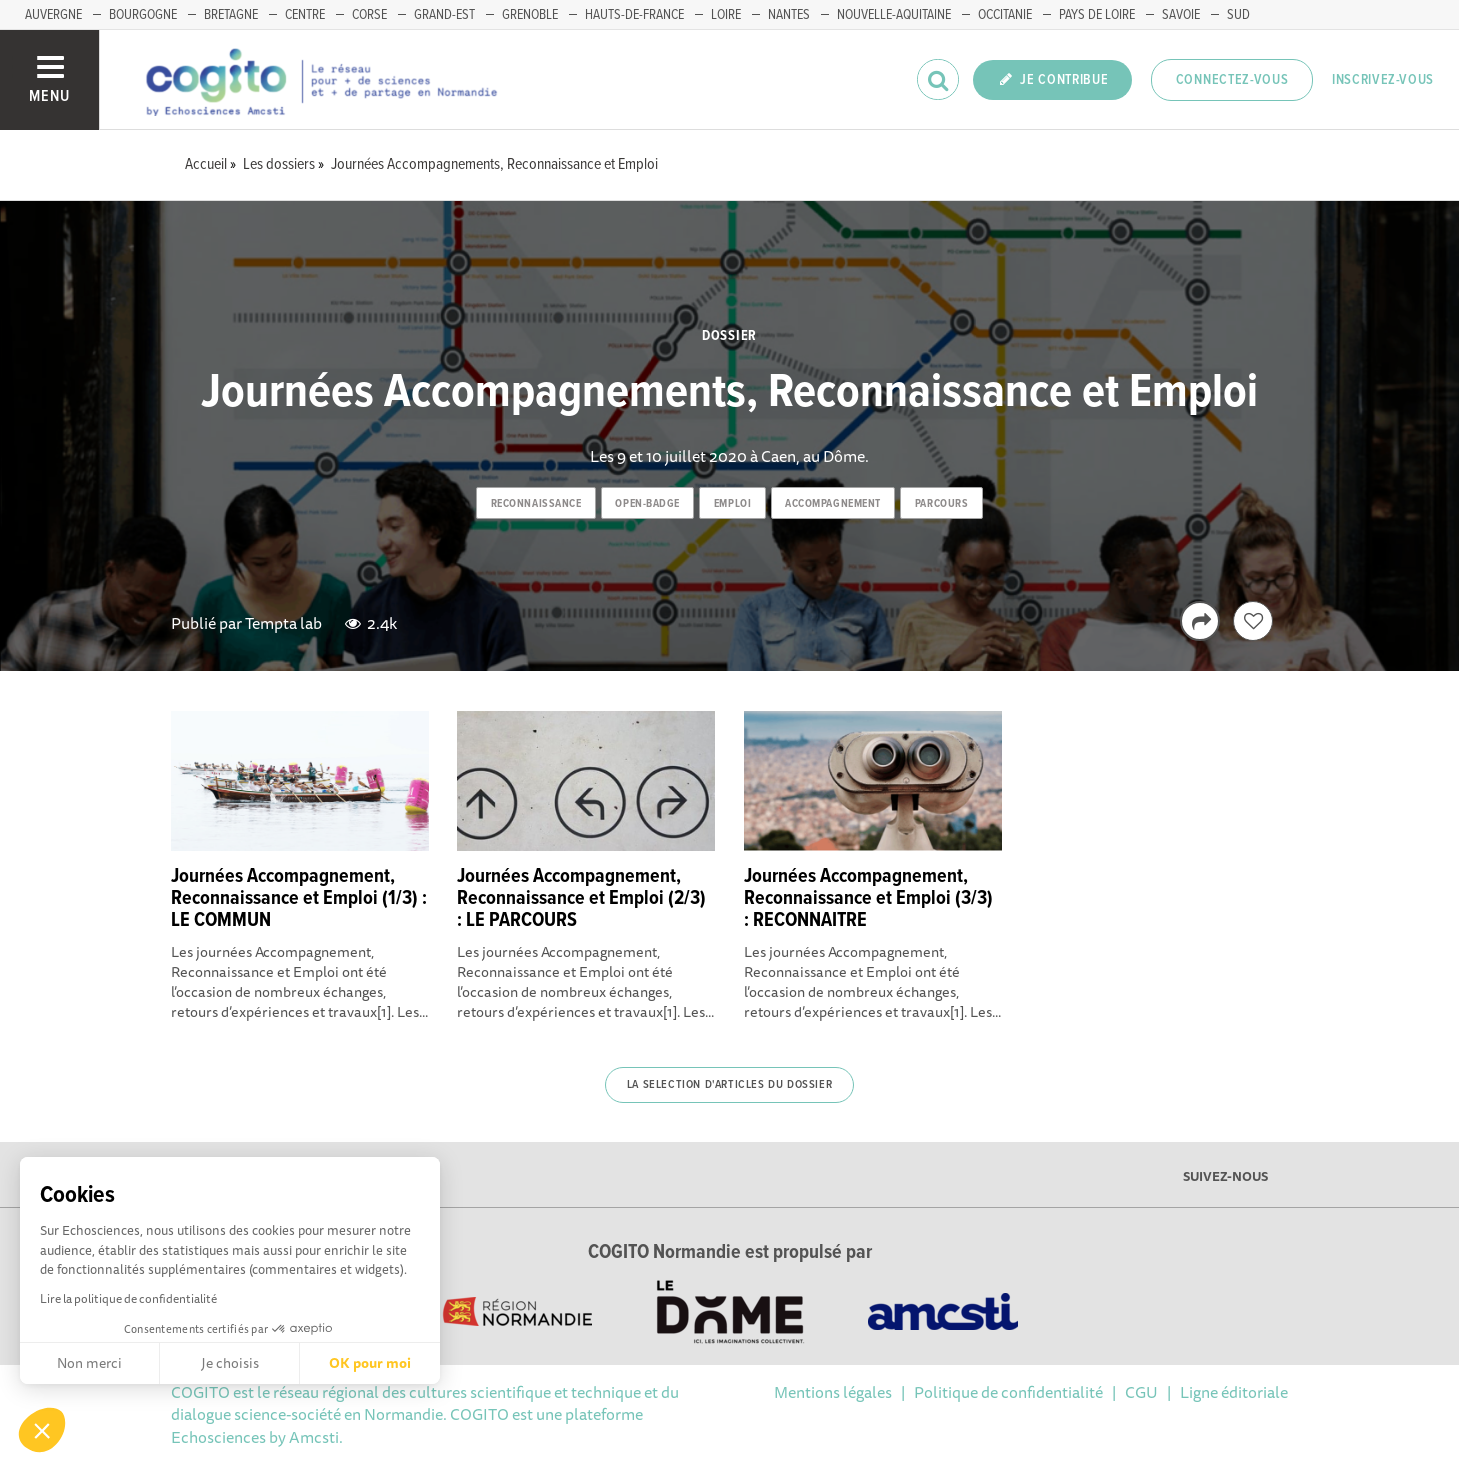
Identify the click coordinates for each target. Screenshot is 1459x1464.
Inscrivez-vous (1383, 80)
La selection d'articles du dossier (729, 1085)
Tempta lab (283, 623)
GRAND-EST (444, 15)
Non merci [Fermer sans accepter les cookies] (89, 1363)
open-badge (647, 504)
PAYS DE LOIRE (1097, 15)
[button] (42, 1430)
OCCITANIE (1005, 15)
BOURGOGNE (143, 15)
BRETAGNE (231, 15)
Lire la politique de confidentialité (128, 1298)
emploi (732, 504)
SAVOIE (1181, 15)
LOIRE (726, 15)
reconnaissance (536, 504)
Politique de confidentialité (1008, 1392)
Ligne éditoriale (1234, 1392)
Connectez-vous (1232, 80)
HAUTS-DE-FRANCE (634, 15)
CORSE (369, 15)
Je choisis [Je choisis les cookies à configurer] (230, 1363)
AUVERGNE (53, 15)
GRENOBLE (530, 15)
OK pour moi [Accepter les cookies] (370, 1363)
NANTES (789, 15)
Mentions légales (833, 1392)
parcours (941, 504)
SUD (1238, 15)
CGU (1141, 1392)
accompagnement (833, 504)
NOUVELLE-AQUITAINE (894, 15)
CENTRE (305, 15)
